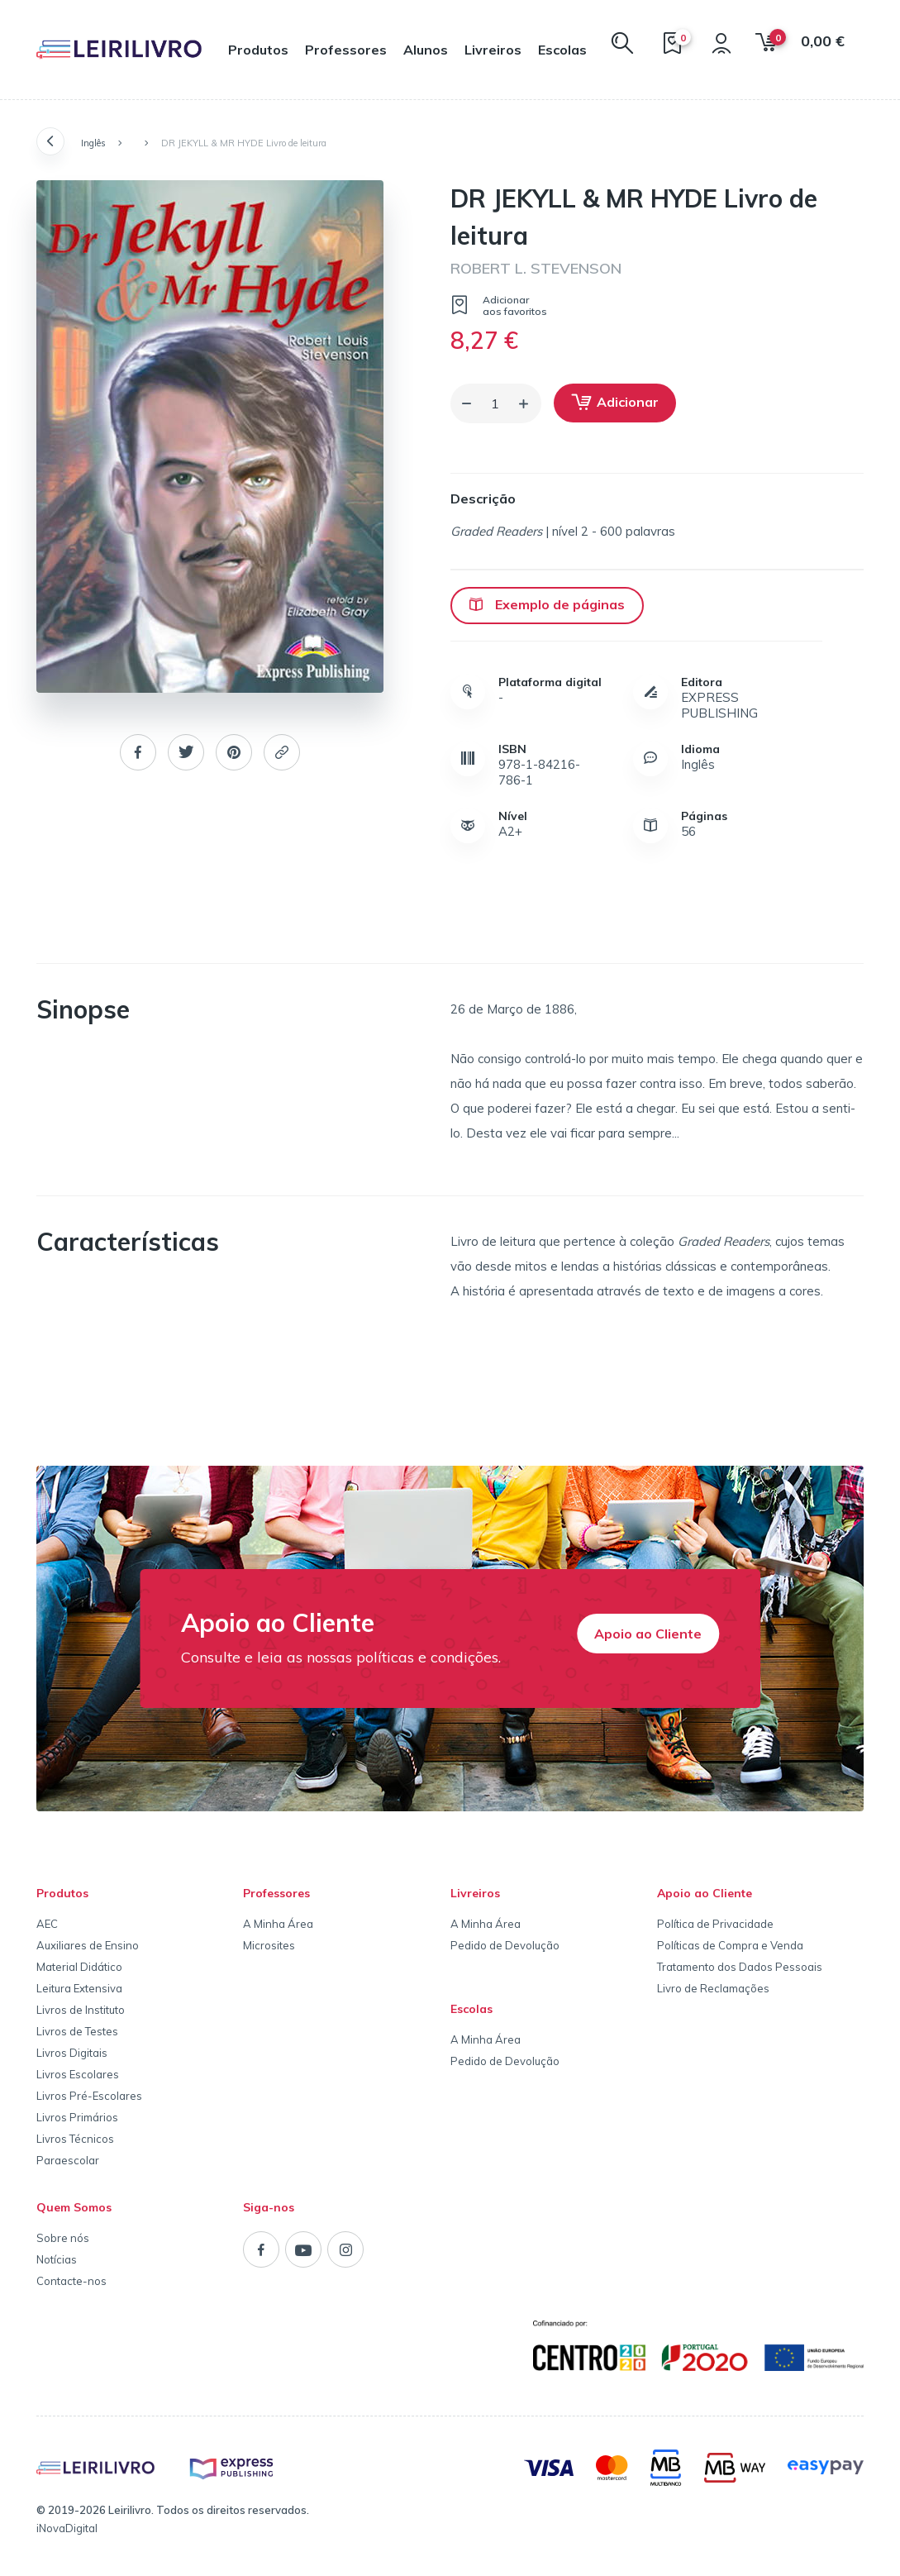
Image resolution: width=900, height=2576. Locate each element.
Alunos (425, 49)
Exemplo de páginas (547, 604)
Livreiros (492, 49)
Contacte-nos (71, 2280)
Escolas (562, 49)
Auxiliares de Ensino (87, 1945)
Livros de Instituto (80, 2009)
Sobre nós (62, 2237)
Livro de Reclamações (713, 1988)
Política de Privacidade (715, 1923)
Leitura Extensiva (79, 1988)
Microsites (269, 1945)
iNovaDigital (67, 2528)
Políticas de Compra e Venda (730, 1945)
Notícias (56, 2259)
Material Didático (79, 1966)
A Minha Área (278, 1923)
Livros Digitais (71, 2052)
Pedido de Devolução (505, 1945)
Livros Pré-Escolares (89, 2095)
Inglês (93, 143)
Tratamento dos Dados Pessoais (739, 1966)
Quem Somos (74, 2207)
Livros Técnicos (75, 2138)
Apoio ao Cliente (648, 1633)
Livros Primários (77, 2117)
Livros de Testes (77, 2031)
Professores (346, 49)
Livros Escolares (77, 2074)
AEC (47, 1923)
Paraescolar (67, 2160)
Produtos (258, 49)
